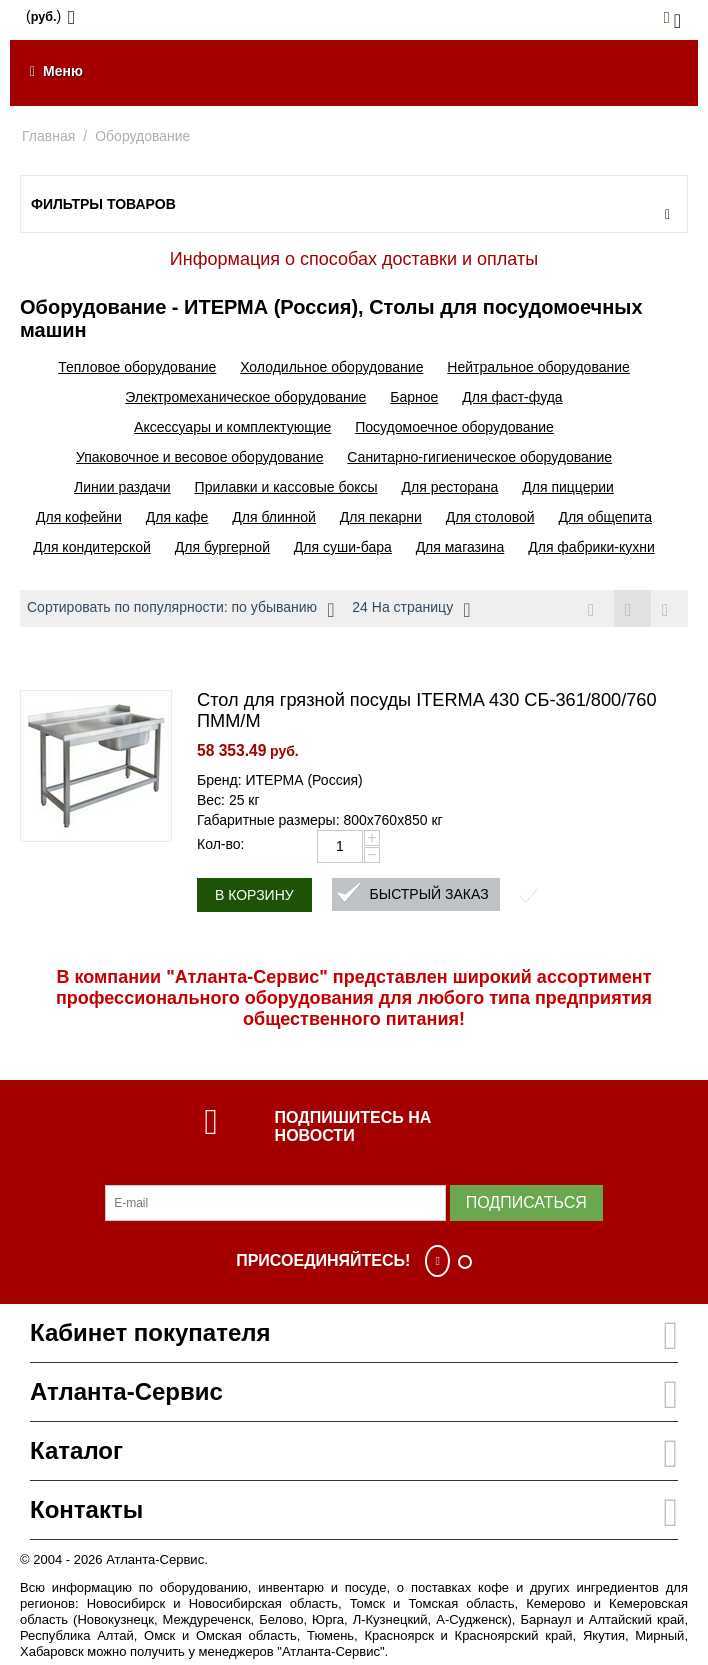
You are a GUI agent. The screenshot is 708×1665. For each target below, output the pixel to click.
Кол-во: (220, 844)
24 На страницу (411, 610)
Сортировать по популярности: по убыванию (180, 610)
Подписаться (526, 1202)
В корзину (254, 895)
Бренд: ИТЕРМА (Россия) (280, 780)
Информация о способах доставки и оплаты (354, 259)
